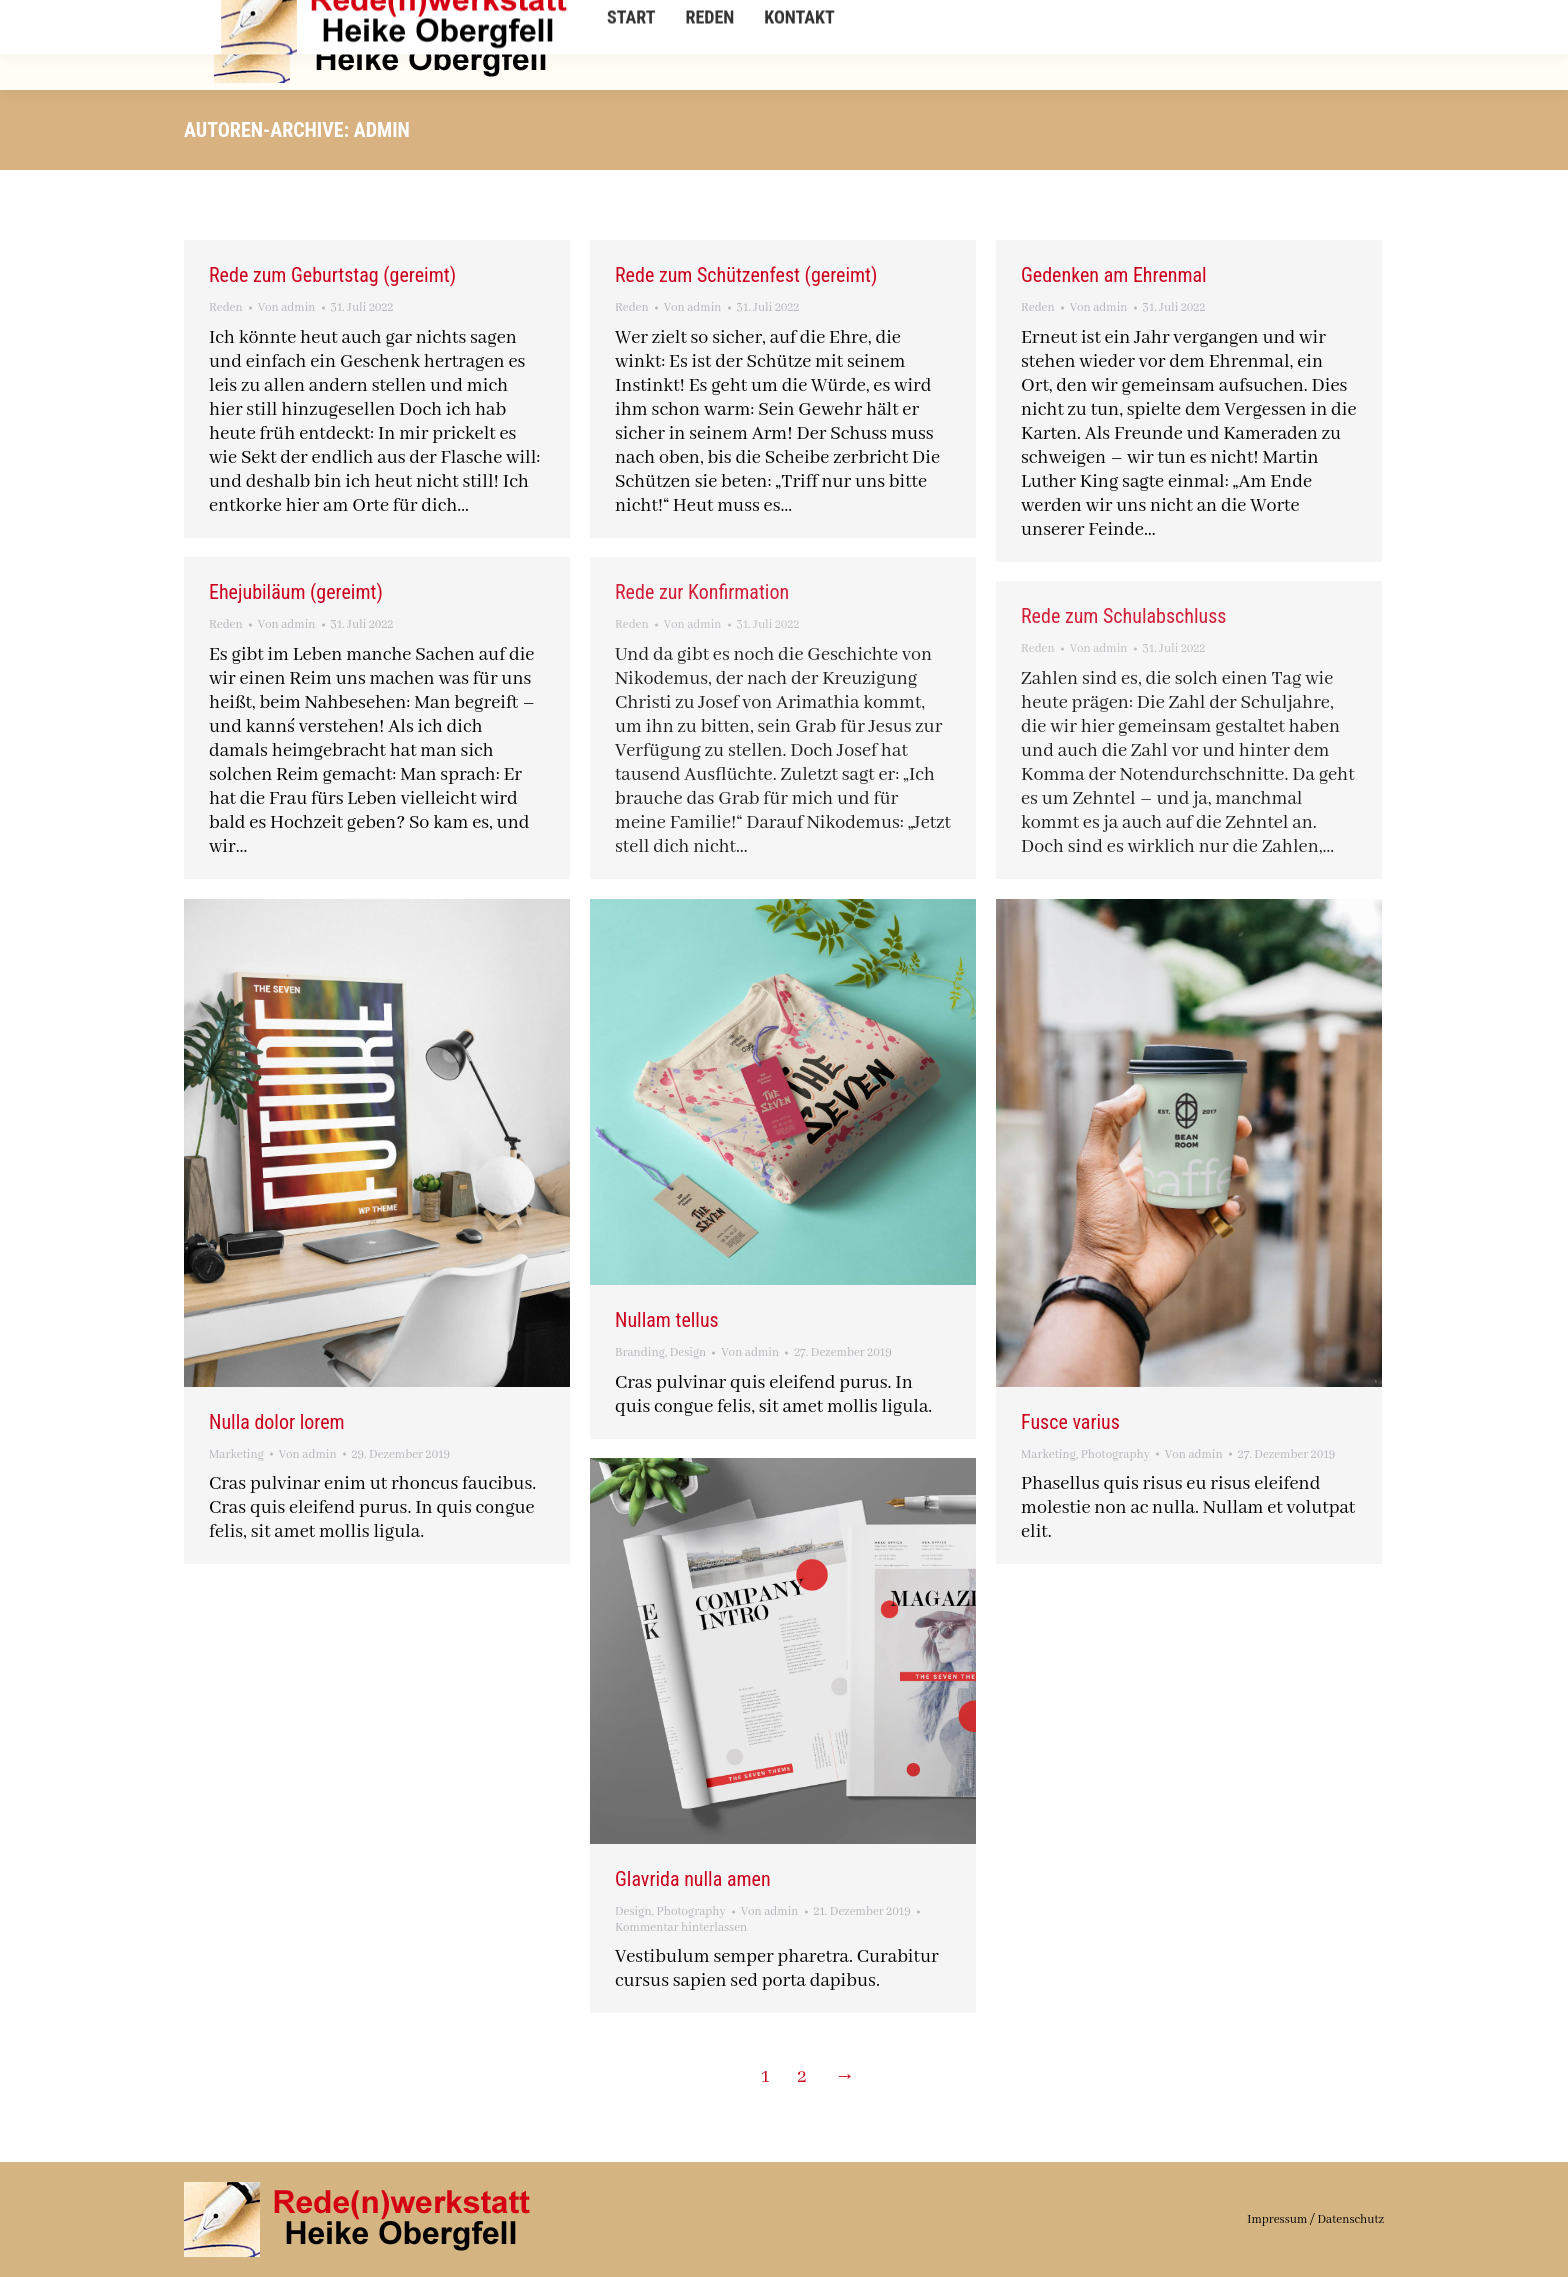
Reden (226, 307)
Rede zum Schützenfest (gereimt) (746, 275)
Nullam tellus (667, 1320)
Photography (1115, 1454)
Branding (640, 1352)
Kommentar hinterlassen (681, 1927)
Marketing (236, 1454)
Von (287, 307)
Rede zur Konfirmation (702, 592)
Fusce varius (1070, 1422)
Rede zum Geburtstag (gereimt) (332, 275)
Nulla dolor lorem (277, 1422)
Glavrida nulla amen (693, 1879)
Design (688, 1352)
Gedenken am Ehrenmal (1114, 275)
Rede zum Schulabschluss (1123, 616)
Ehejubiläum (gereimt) (296, 592)
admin (382, 130)
